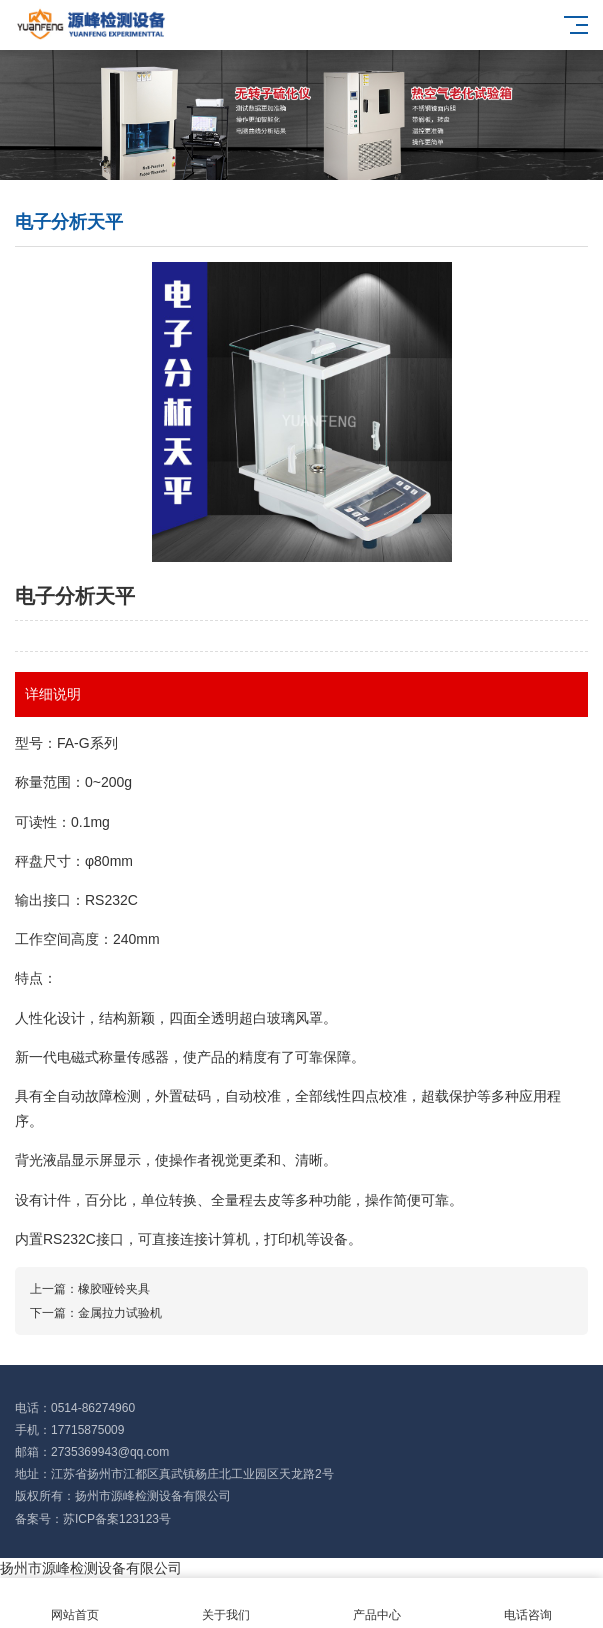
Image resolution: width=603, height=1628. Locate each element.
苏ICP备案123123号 (117, 1519)
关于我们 (226, 1603)
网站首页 (75, 1603)
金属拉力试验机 (120, 1313)
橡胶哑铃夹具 (114, 1289)
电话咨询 (527, 1603)
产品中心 (377, 1603)
